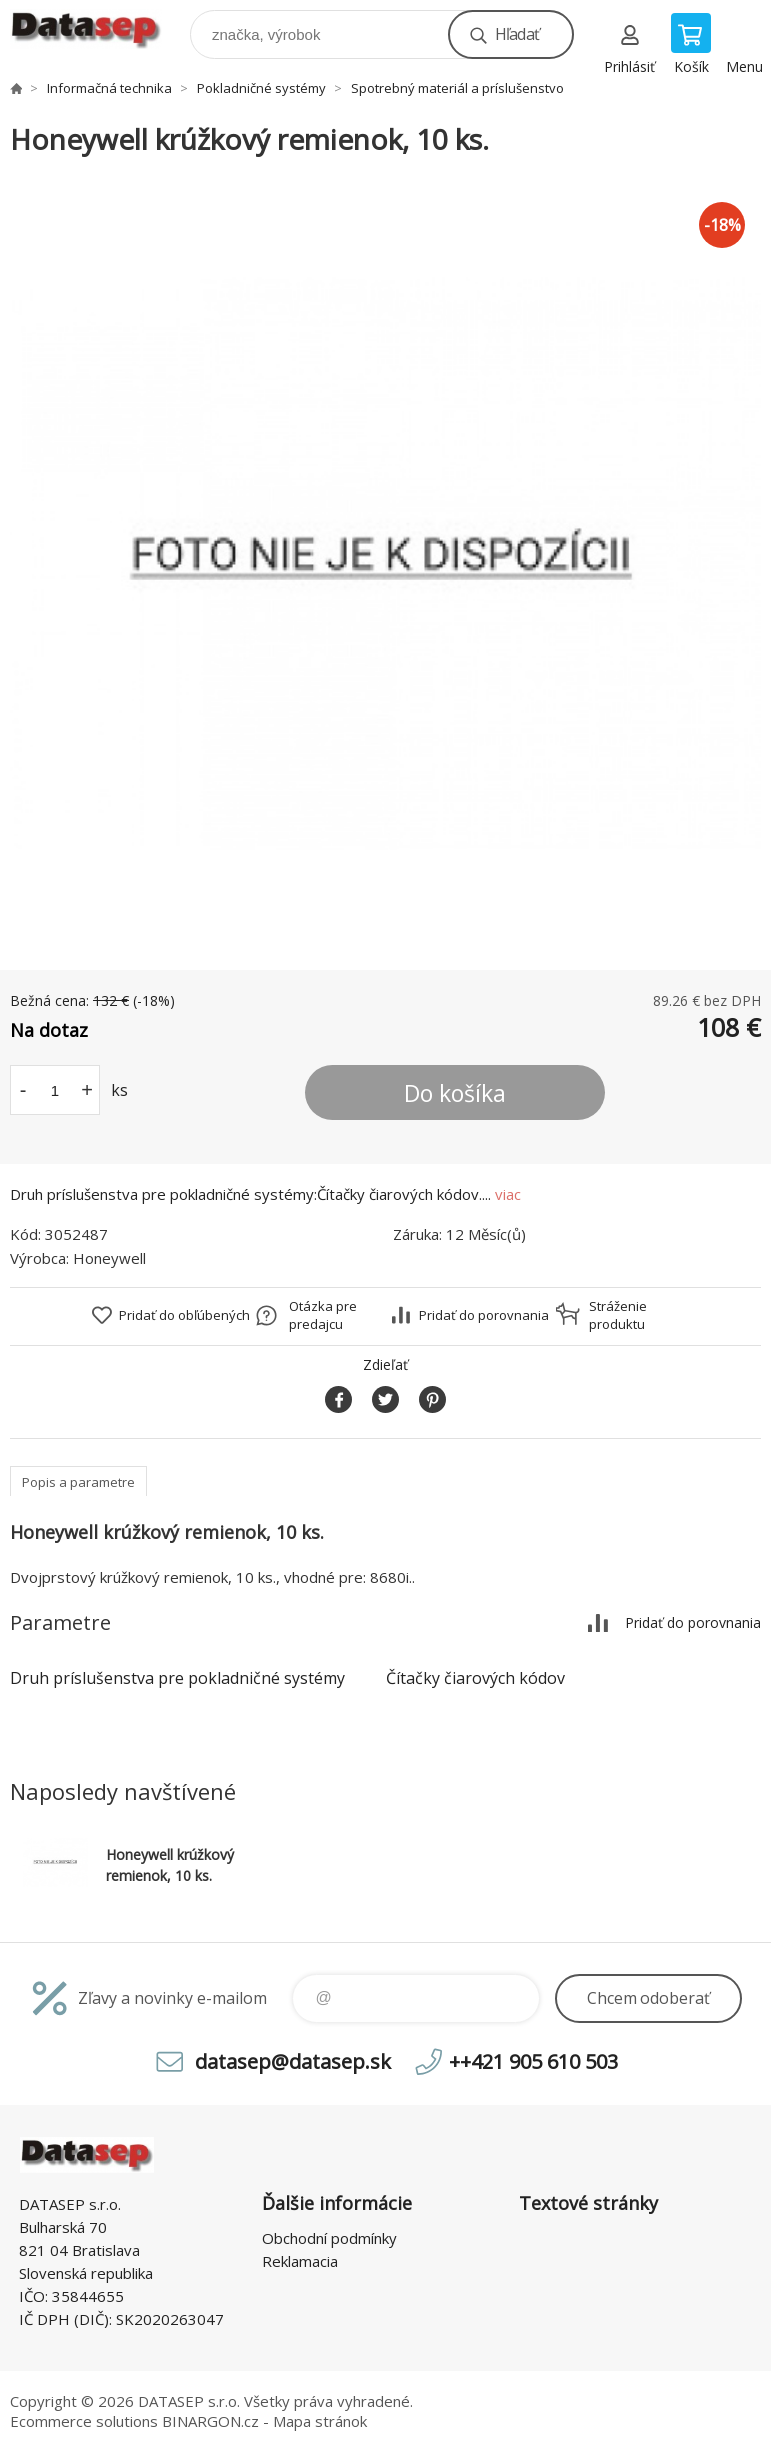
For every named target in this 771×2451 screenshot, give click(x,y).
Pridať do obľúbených (184, 1315)
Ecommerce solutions (84, 2421)
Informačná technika (109, 88)
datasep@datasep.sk (293, 2061)
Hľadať (517, 34)
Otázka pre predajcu (323, 1315)
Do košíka (455, 1093)
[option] (385, 564)
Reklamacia (300, 2261)
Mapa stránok (320, 2421)
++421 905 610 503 (533, 2061)
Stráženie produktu (618, 1315)
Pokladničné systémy (261, 88)
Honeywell (109, 1258)
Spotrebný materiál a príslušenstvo (457, 88)
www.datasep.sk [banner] (98, 29)
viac (508, 1194)
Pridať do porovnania (484, 1315)
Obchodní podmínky (329, 2238)
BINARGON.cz (210, 2421)
